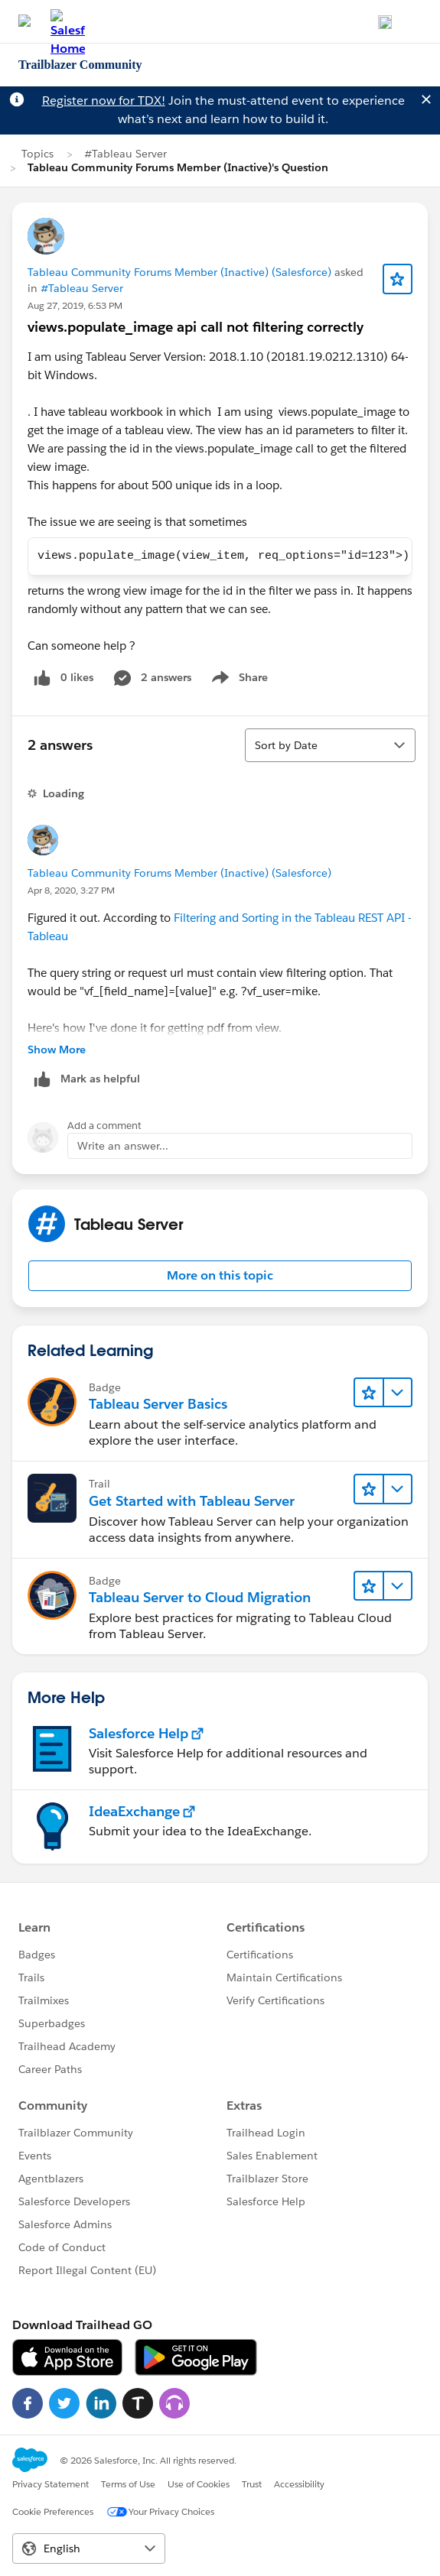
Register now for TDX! (103, 100)
